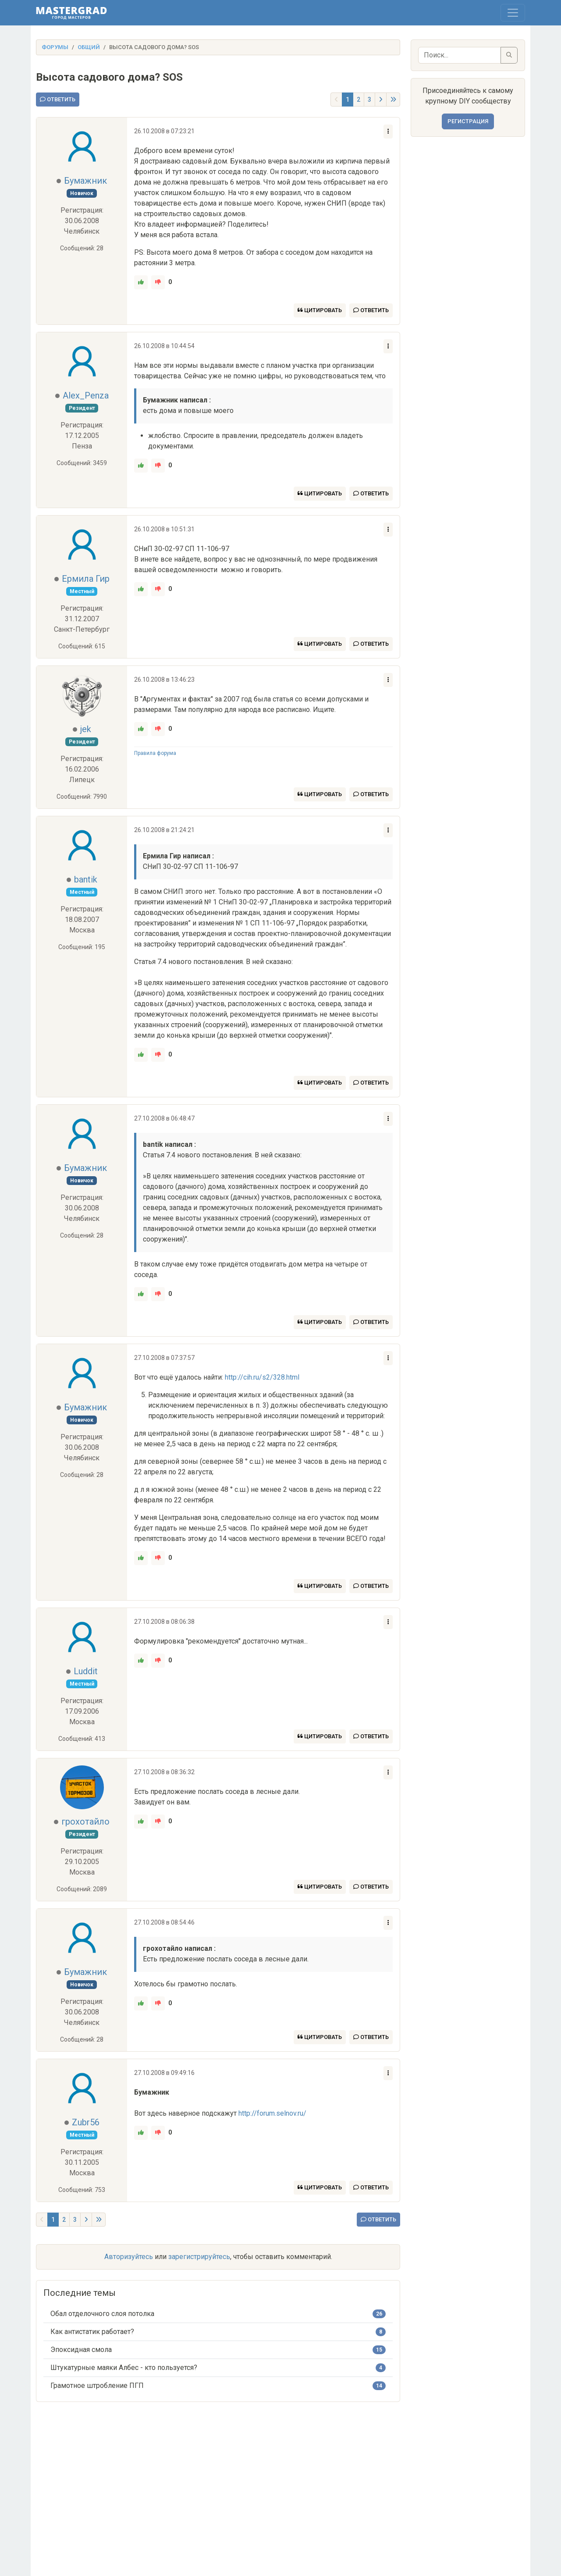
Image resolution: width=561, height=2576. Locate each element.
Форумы (55, 47)
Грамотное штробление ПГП (97, 2385)
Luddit (86, 1671)
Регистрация (467, 121)
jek (85, 729)
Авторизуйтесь (128, 2256)
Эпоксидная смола (81, 2349)
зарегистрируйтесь (199, 2256)
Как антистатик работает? (92, 2331)
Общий (89, 47)
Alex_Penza (86, 395)
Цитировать (320, 310)
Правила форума (155, 753)
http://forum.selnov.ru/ (272, 2113)
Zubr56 (85, 2122)
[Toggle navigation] (513, 12)
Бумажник (85, 180)
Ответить (57, 99)
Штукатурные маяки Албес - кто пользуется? (123, 2367)
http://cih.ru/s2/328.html (262, 1377)
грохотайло (85, 1821)
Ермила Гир (86, 578)
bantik (85, 879)
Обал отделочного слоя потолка (102, 2313)
